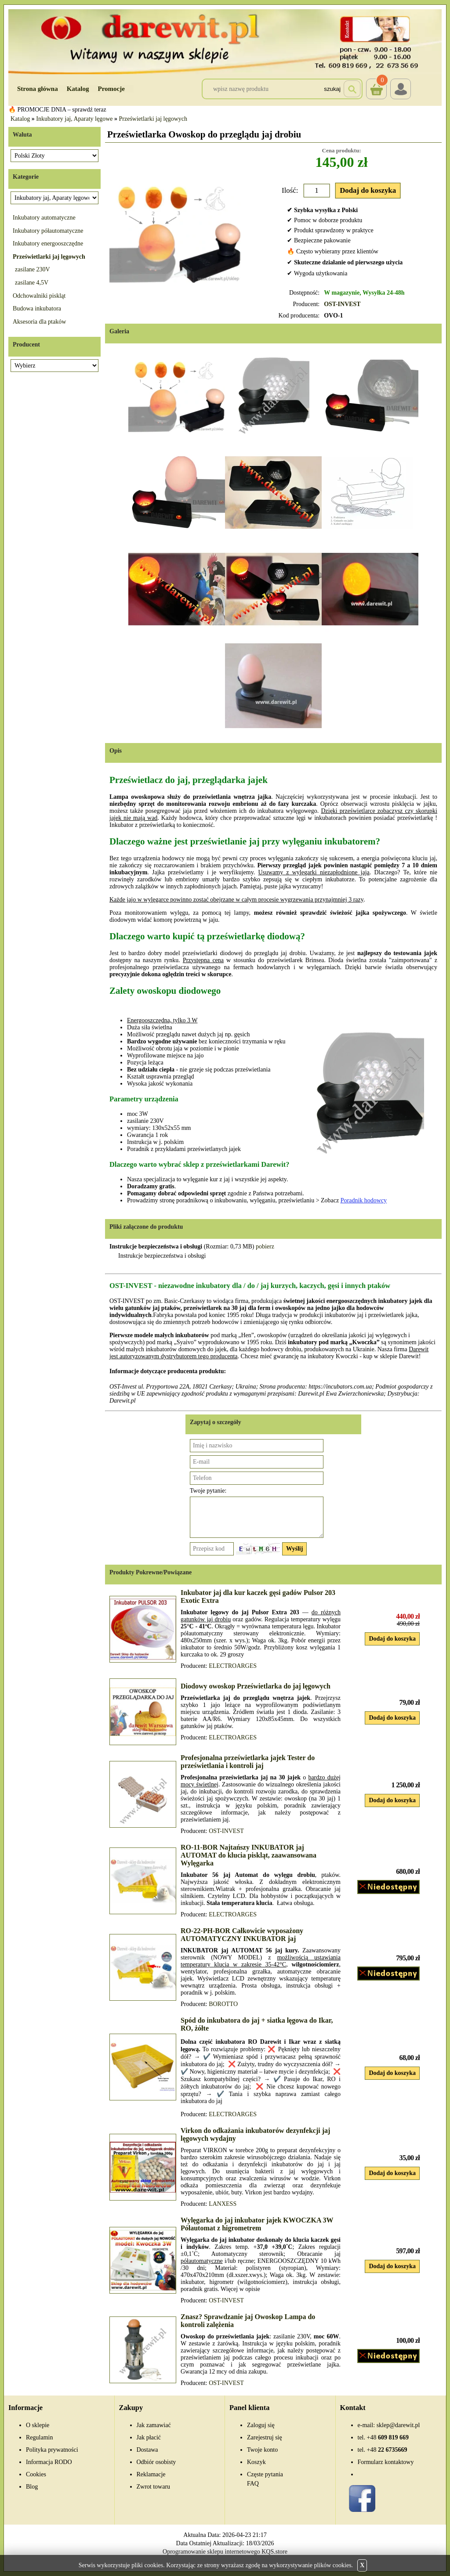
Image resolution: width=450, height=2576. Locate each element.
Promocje (111, 88)
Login (400, 89)
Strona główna (37, 88)
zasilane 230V (32, 269)
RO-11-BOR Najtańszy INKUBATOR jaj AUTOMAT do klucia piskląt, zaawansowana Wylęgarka (248, 1855)
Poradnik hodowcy (364, 1200)
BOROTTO (223, 2004)
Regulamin (39, 2437)
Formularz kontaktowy (386, 2462)
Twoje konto (262, 2449)
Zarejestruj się (264, 2437)
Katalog (78, 88)
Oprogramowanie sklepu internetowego (211, 2551)
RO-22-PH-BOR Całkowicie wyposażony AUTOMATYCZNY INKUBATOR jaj (242, 1934)
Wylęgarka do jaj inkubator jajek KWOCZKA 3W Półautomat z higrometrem (257, 2224)
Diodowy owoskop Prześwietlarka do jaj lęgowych (255, 1686)
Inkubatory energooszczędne (48, 243)
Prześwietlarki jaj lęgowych (153, 118)
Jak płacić (149, 2437)
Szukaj (332, 89)
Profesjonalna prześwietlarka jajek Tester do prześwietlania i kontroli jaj (248, 1761)
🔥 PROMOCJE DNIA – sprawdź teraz (57, 109)
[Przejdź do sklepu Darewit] (225, 41)
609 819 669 (388, 2437)
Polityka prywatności (52, 2449)
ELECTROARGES (233, 1666)
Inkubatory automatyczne (44, 217)
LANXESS (222, 2204)
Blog (32, 2486)
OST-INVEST (342, 304)
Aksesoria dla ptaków (39, 321)
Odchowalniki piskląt (39, 295)
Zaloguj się (261, 2425)
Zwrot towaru (154, 2486)
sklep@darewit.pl (398, 2425)
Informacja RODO (49, 2462)
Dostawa (147, 2449)
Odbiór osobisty (156, 2462)
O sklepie (37, 2425)
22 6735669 (387, 2449)
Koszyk (376, 83)
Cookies (36, 2474)
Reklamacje (151, 2474)
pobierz (265, 1246)
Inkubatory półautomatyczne (48, 230)
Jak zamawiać (154, 2425)
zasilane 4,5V (31, 282)
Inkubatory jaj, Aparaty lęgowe (74, 118)
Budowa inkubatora (37, 308)
